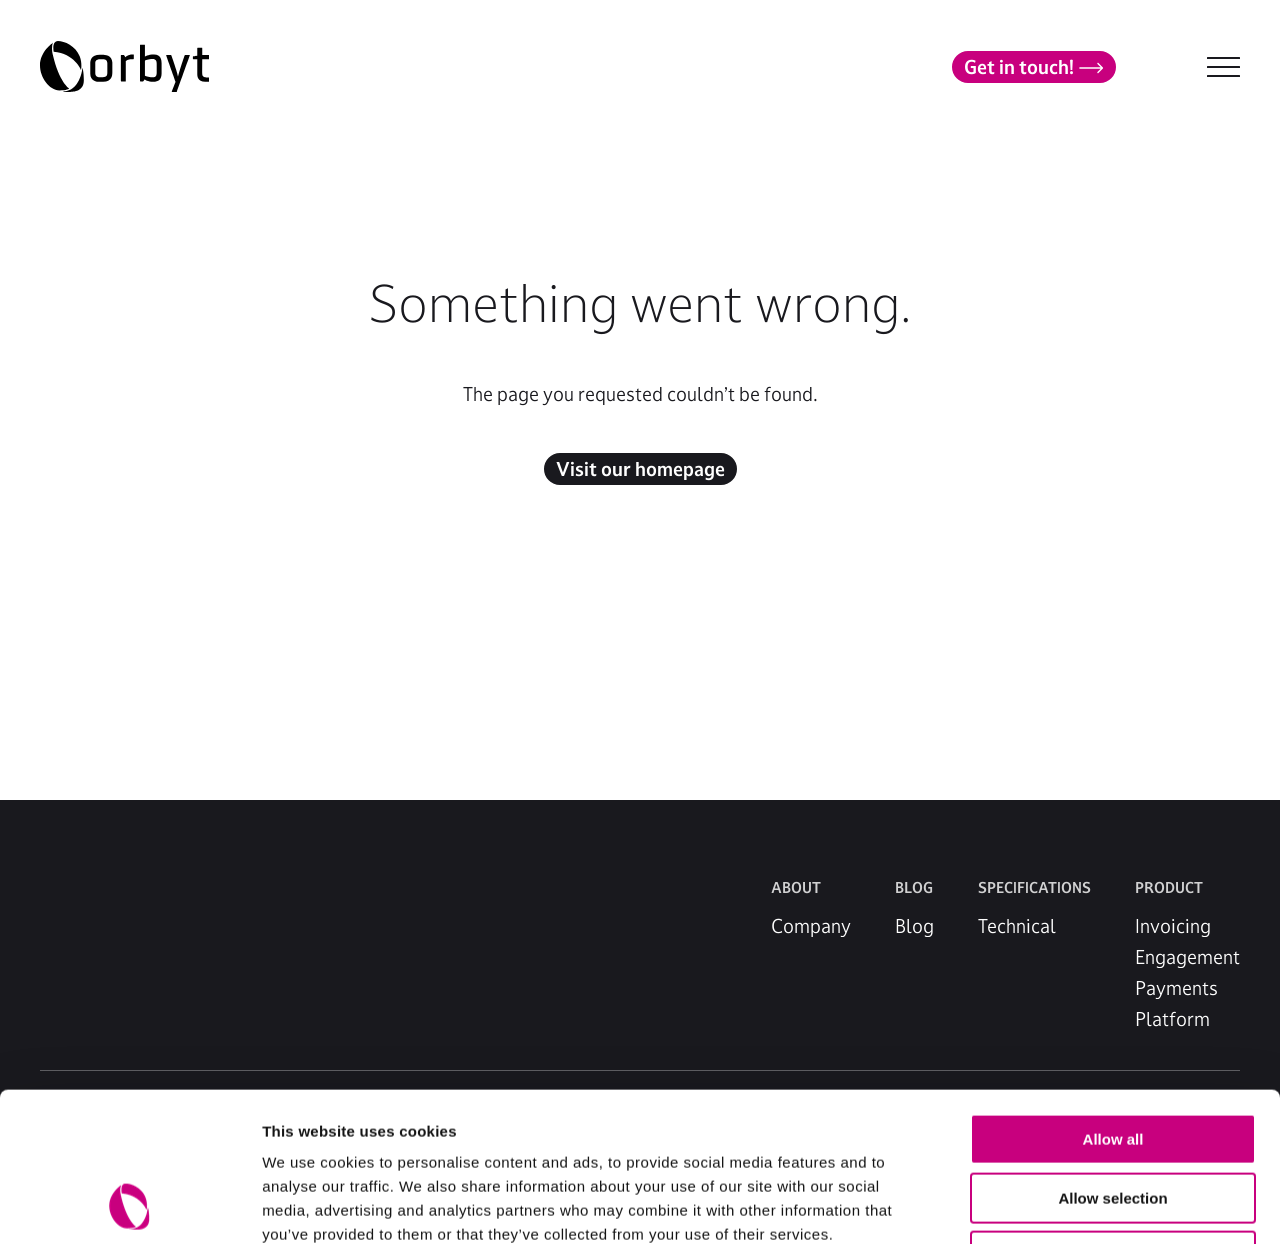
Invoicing (1173, 926)
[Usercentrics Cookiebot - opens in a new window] (129, 1205)
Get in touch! (1034, 67)
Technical (1017, 926)
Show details (1049, 1204)
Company (811, 926)
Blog (914, 926)
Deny (1113, 1116)
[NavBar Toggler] (1223, 67)
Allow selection (1112, 1058)
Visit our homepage (640, 469)
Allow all (1113, 999)
